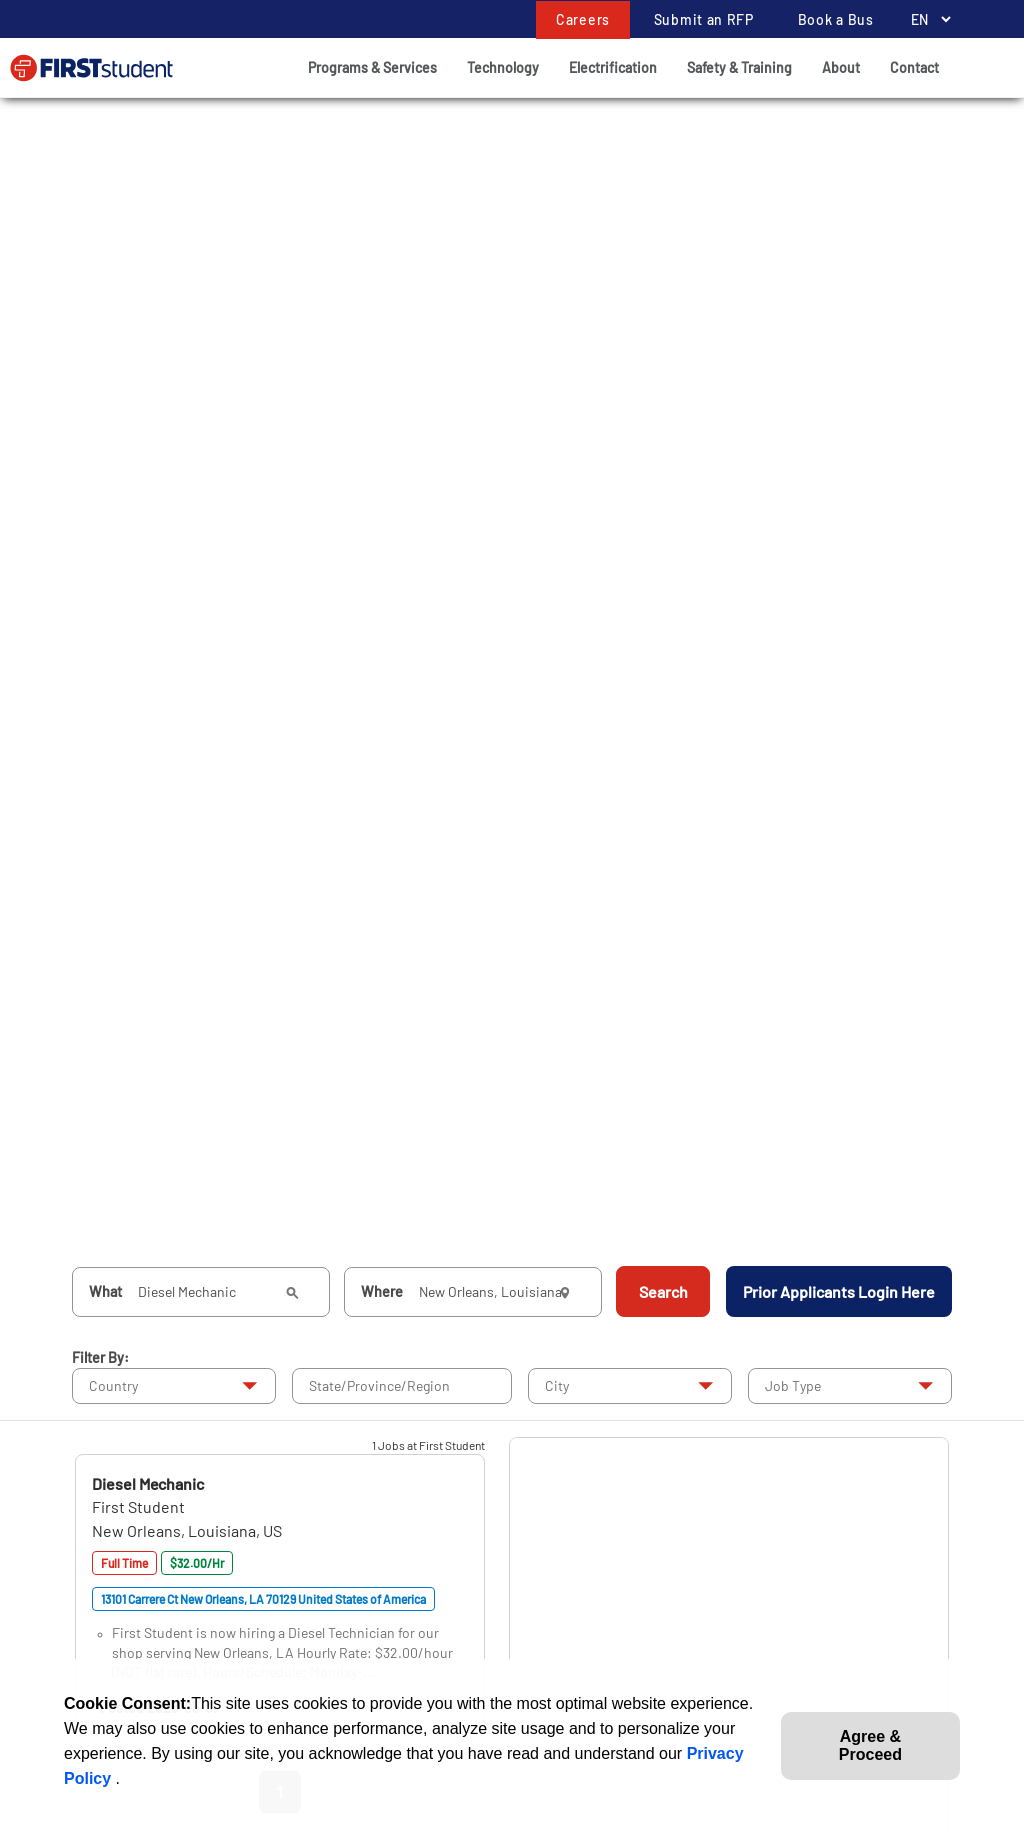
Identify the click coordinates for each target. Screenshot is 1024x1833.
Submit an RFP (704, 19)
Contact (914, 67)
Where (382, 1291)
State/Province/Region (379, 1385)
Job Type (793, 1385)
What (105, 1291)
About (841, 67)
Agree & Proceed (870, 1745)
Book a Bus (836, 19)
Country (113, 1385)
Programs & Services (372, 67)
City (557, 1385)
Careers (583, 19)
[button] (148, 1483)
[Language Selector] (925, 19)
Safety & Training (739, 67)
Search (663, 1291)
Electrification (613, 67)
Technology (503, 67)
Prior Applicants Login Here (839, 1291)
